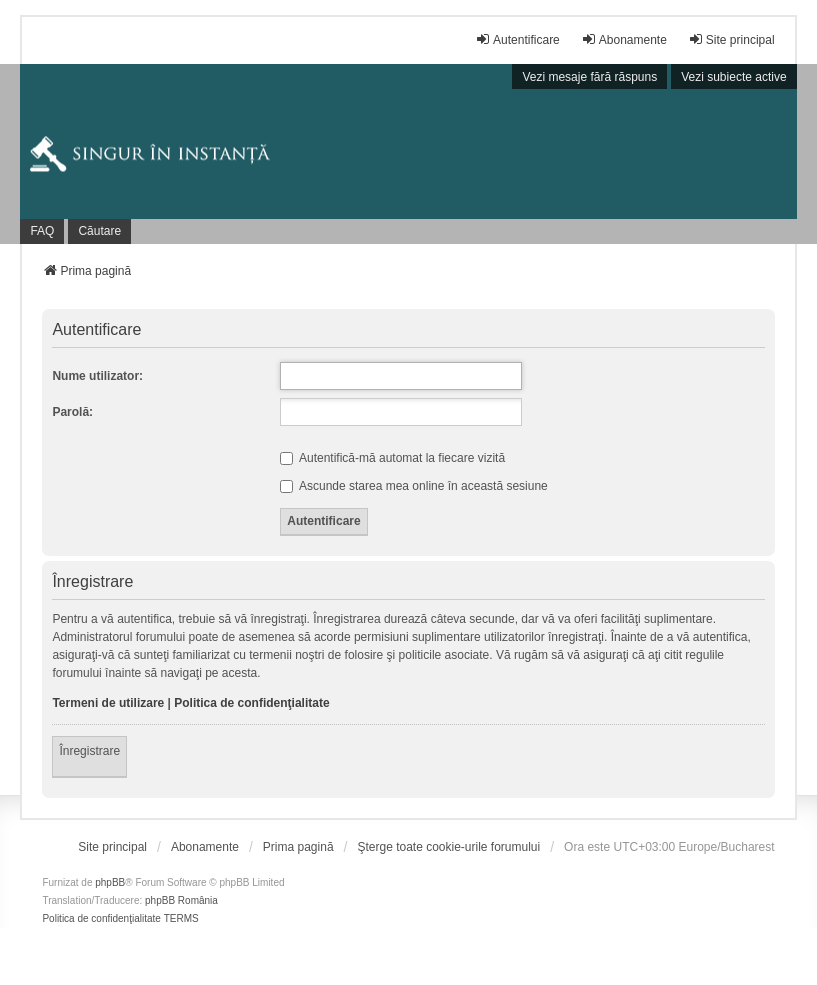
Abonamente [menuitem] (624, 39)
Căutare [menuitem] (99, 231)
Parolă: (72, 412)
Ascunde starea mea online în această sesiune (414, 486)
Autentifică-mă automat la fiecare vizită (392, 458)
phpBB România (181, 900)
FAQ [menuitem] (42, 231)
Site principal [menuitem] (731, 39)
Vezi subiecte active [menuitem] (733, 77)
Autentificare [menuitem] (517, 39)
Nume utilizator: (97, 376)
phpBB (110, 882)
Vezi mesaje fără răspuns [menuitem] (589, 77)
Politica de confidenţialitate (251, 703)
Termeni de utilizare (108, 703)
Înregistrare (89, 751)
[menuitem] (112, 847)
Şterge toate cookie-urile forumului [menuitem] (448, 847)
